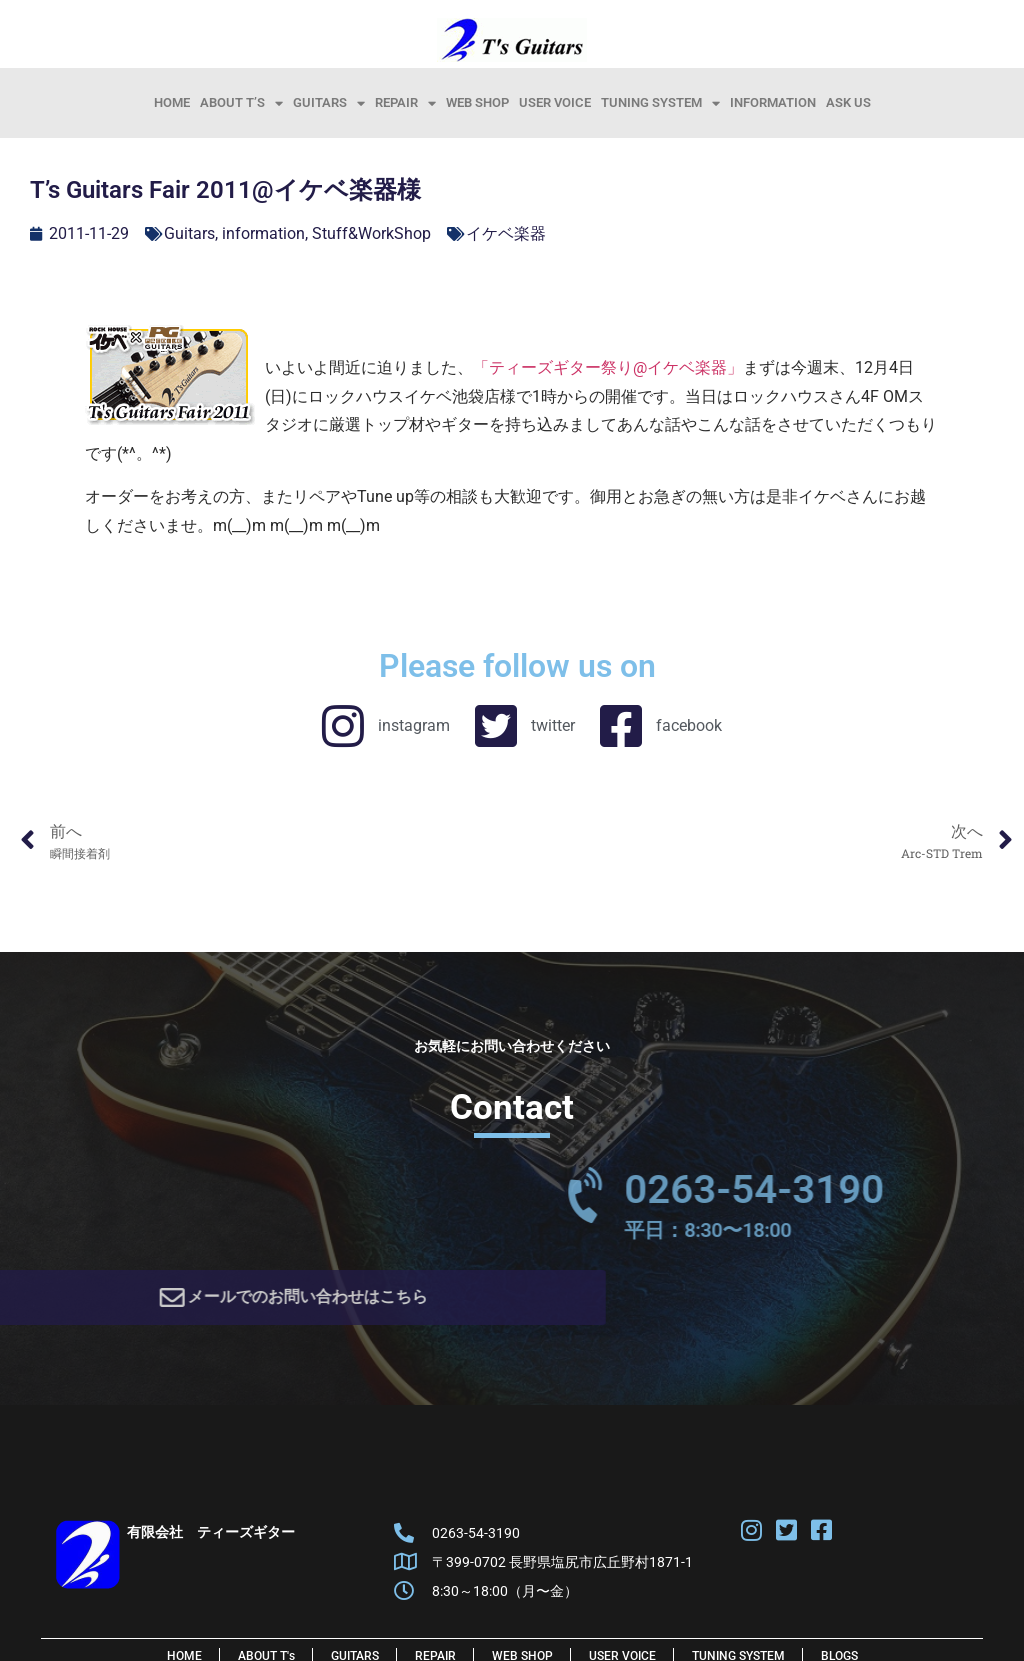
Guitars (329, 103)
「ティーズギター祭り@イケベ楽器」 (608, 367)
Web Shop (477, 102)
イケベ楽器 (506, 233)
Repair (405, 103)
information (773, 102)
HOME (172, 102)
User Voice (555, 102)
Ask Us (848, 102)
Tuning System (660, 103)
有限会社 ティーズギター (211, 1539)
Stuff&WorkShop (371, 233)
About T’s (241, 103)
